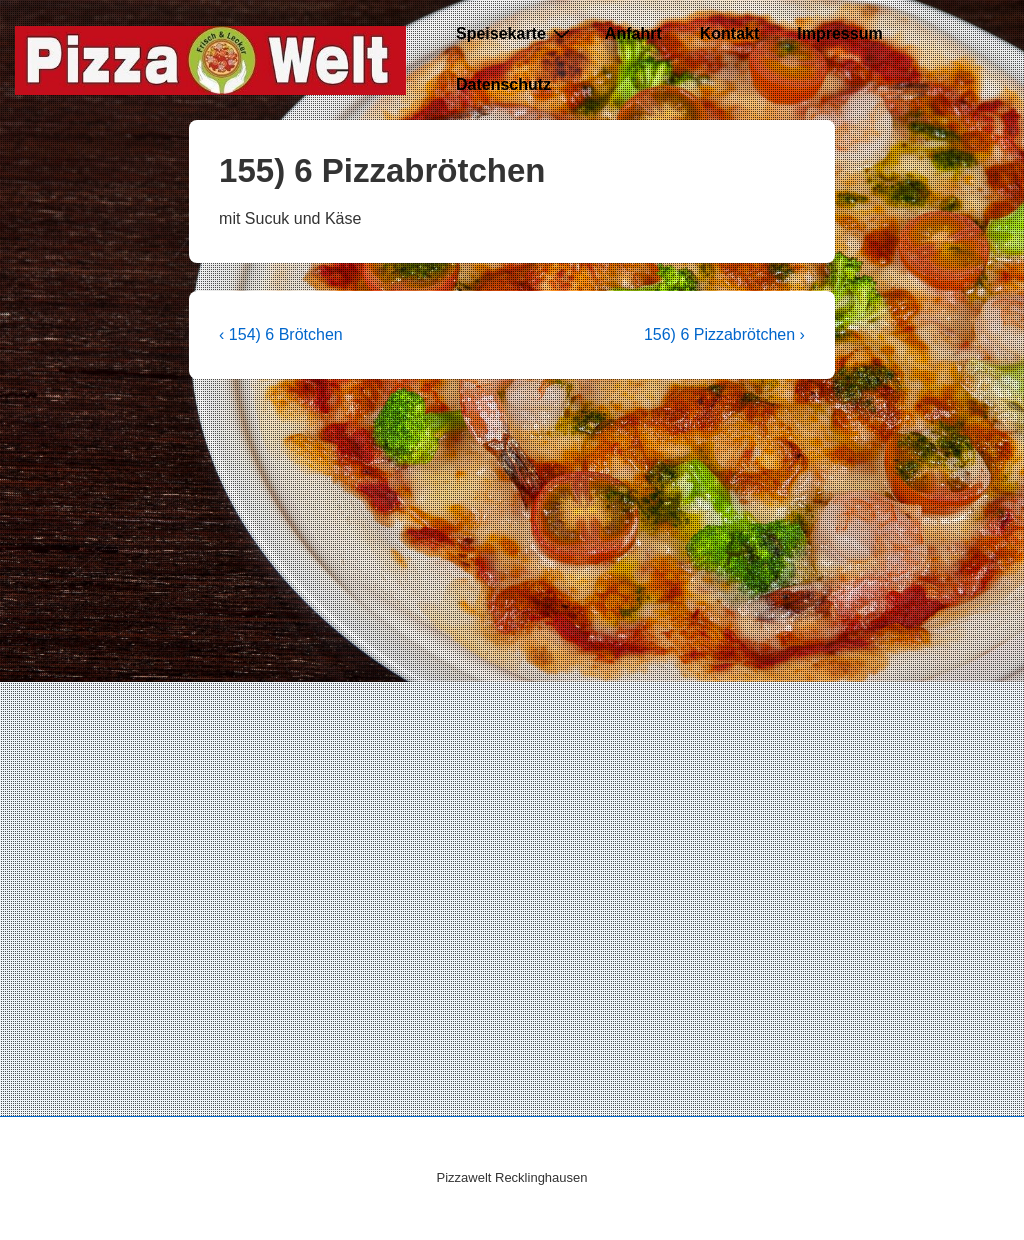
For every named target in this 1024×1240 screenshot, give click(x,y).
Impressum (839, 33)
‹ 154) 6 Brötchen (281, 334)
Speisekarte (515, 33)
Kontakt (730, 33)
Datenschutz (503, 84)
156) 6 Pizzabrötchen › (724, 334)
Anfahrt (633, 33)
